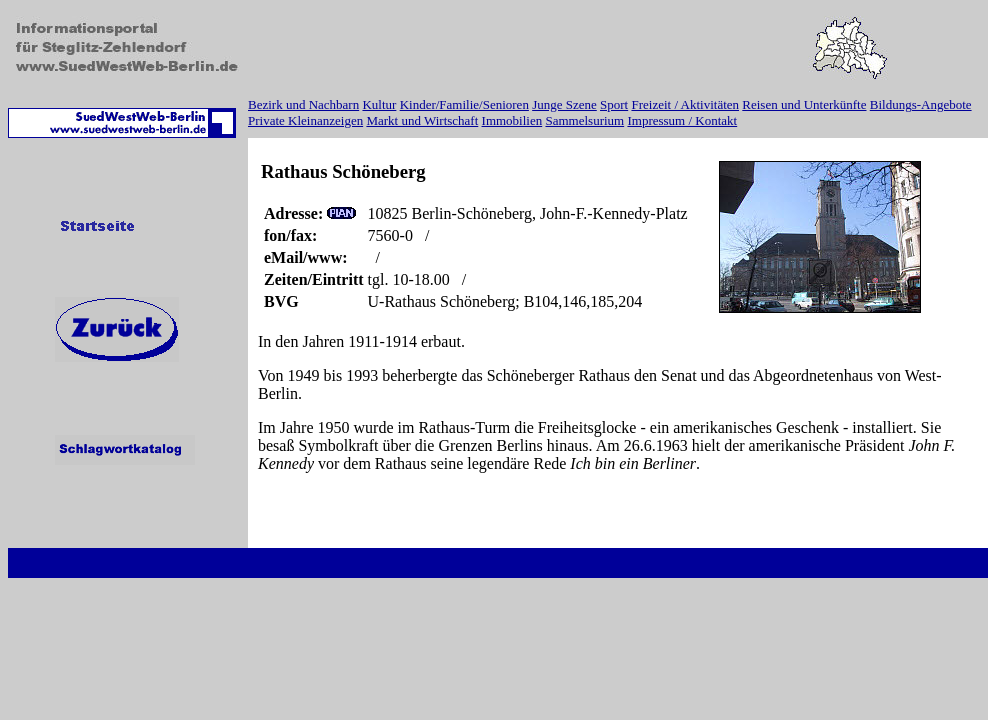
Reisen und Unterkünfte (804, 104)
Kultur (379, 104)
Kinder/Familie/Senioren (464, 104)
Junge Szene (564, 104)
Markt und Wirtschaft (422, 120)
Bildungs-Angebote (921, 104)
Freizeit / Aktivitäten (685, 104)
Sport (614, 104)
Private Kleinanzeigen (305, 120)
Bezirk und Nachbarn (303, 104)
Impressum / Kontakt (682, 120)
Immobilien (512, 120)
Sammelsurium (584, 120)
